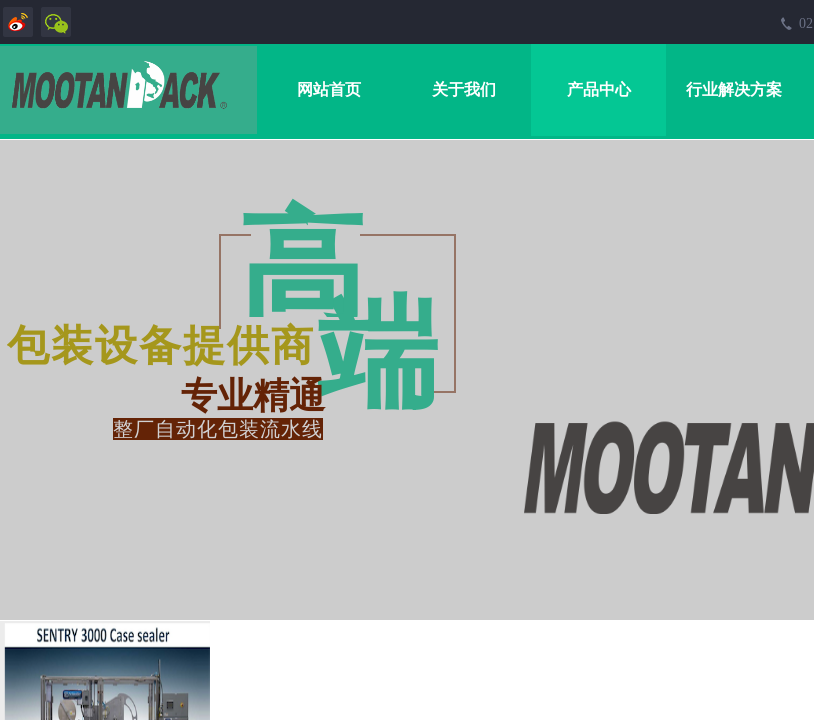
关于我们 (464, 89)
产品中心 (599, 89)
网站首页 (329, 89)
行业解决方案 (734, 89)
